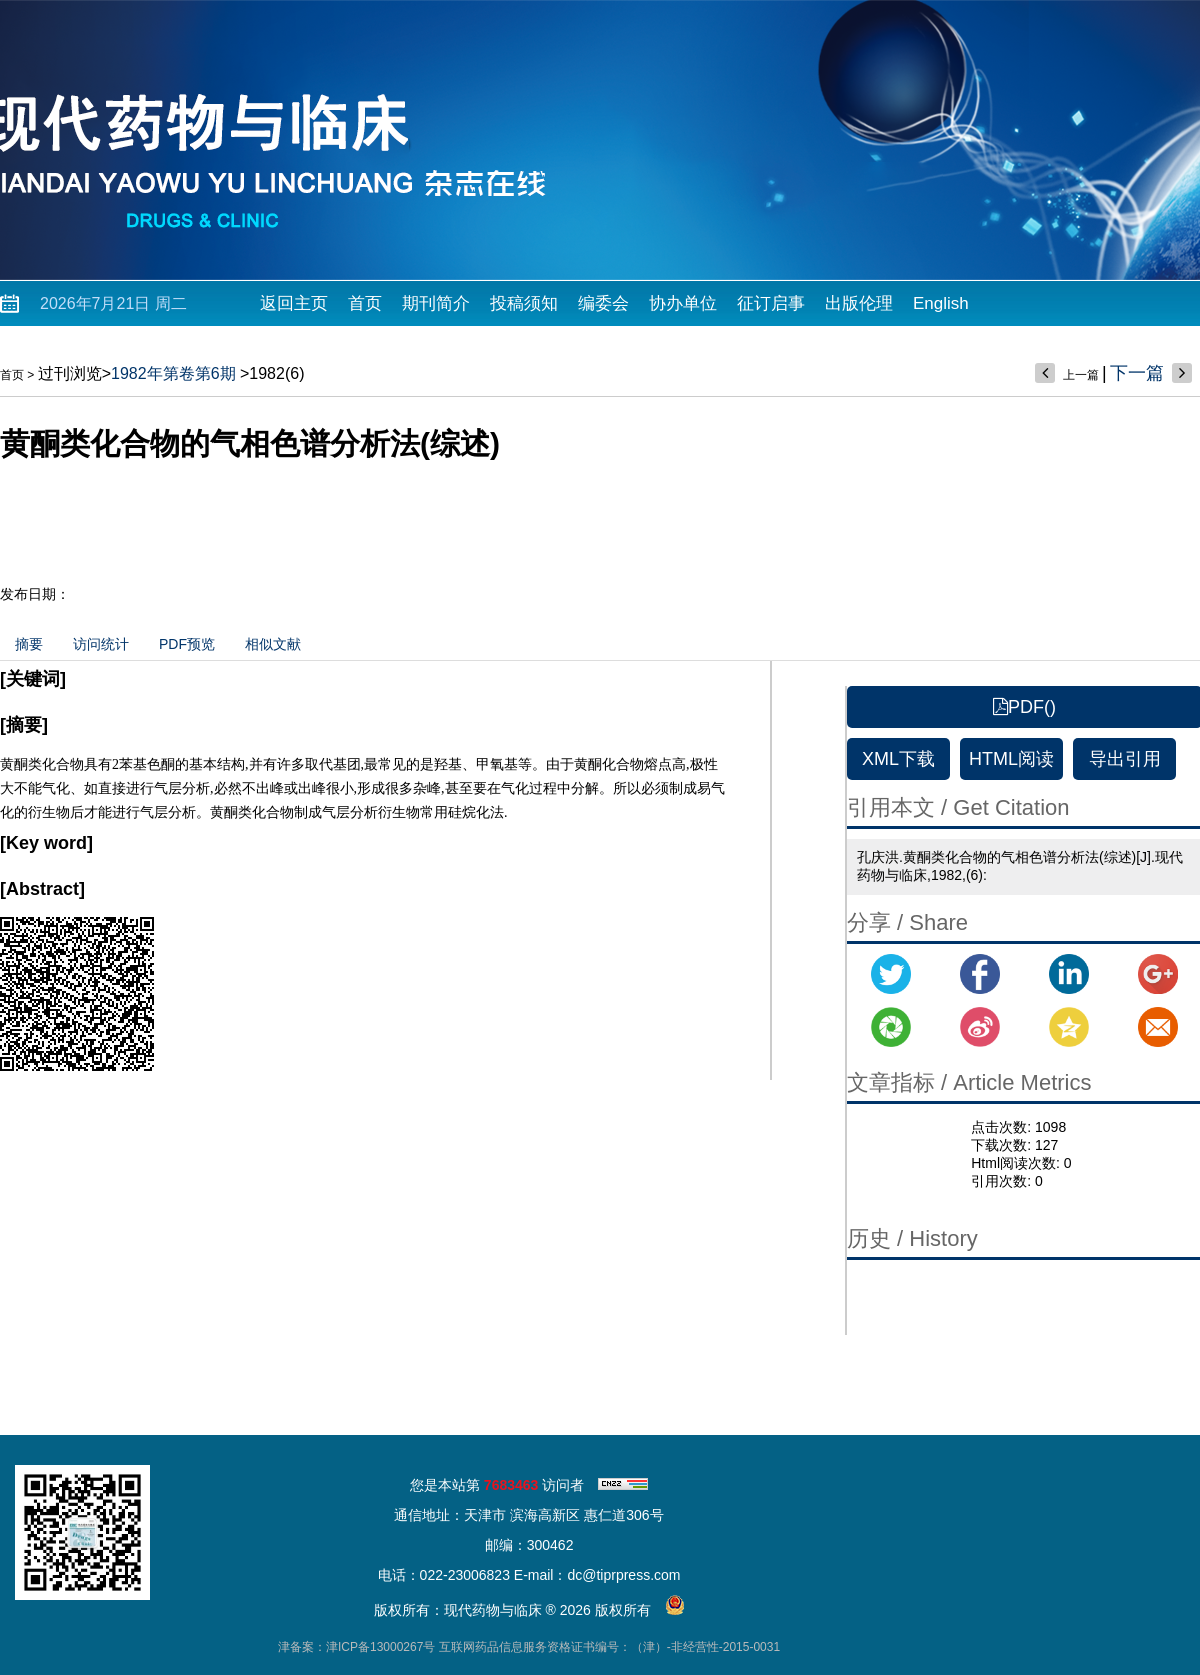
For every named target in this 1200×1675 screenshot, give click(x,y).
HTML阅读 (1011, 759)
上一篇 (1081, 375)
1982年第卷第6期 (173, 373)
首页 (365, 303)
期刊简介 (436, 303)
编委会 (603, 303)
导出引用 (1125, 759)
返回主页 (294, 303)
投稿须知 (524, 303)
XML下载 (898, 759)
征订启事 (771, 303)
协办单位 (683, 303)
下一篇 (1137, 373)
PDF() (1024, 707)
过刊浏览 (70, 373)
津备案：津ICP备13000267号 (356, 1647)
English (941, 303)
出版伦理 (859, 303)
